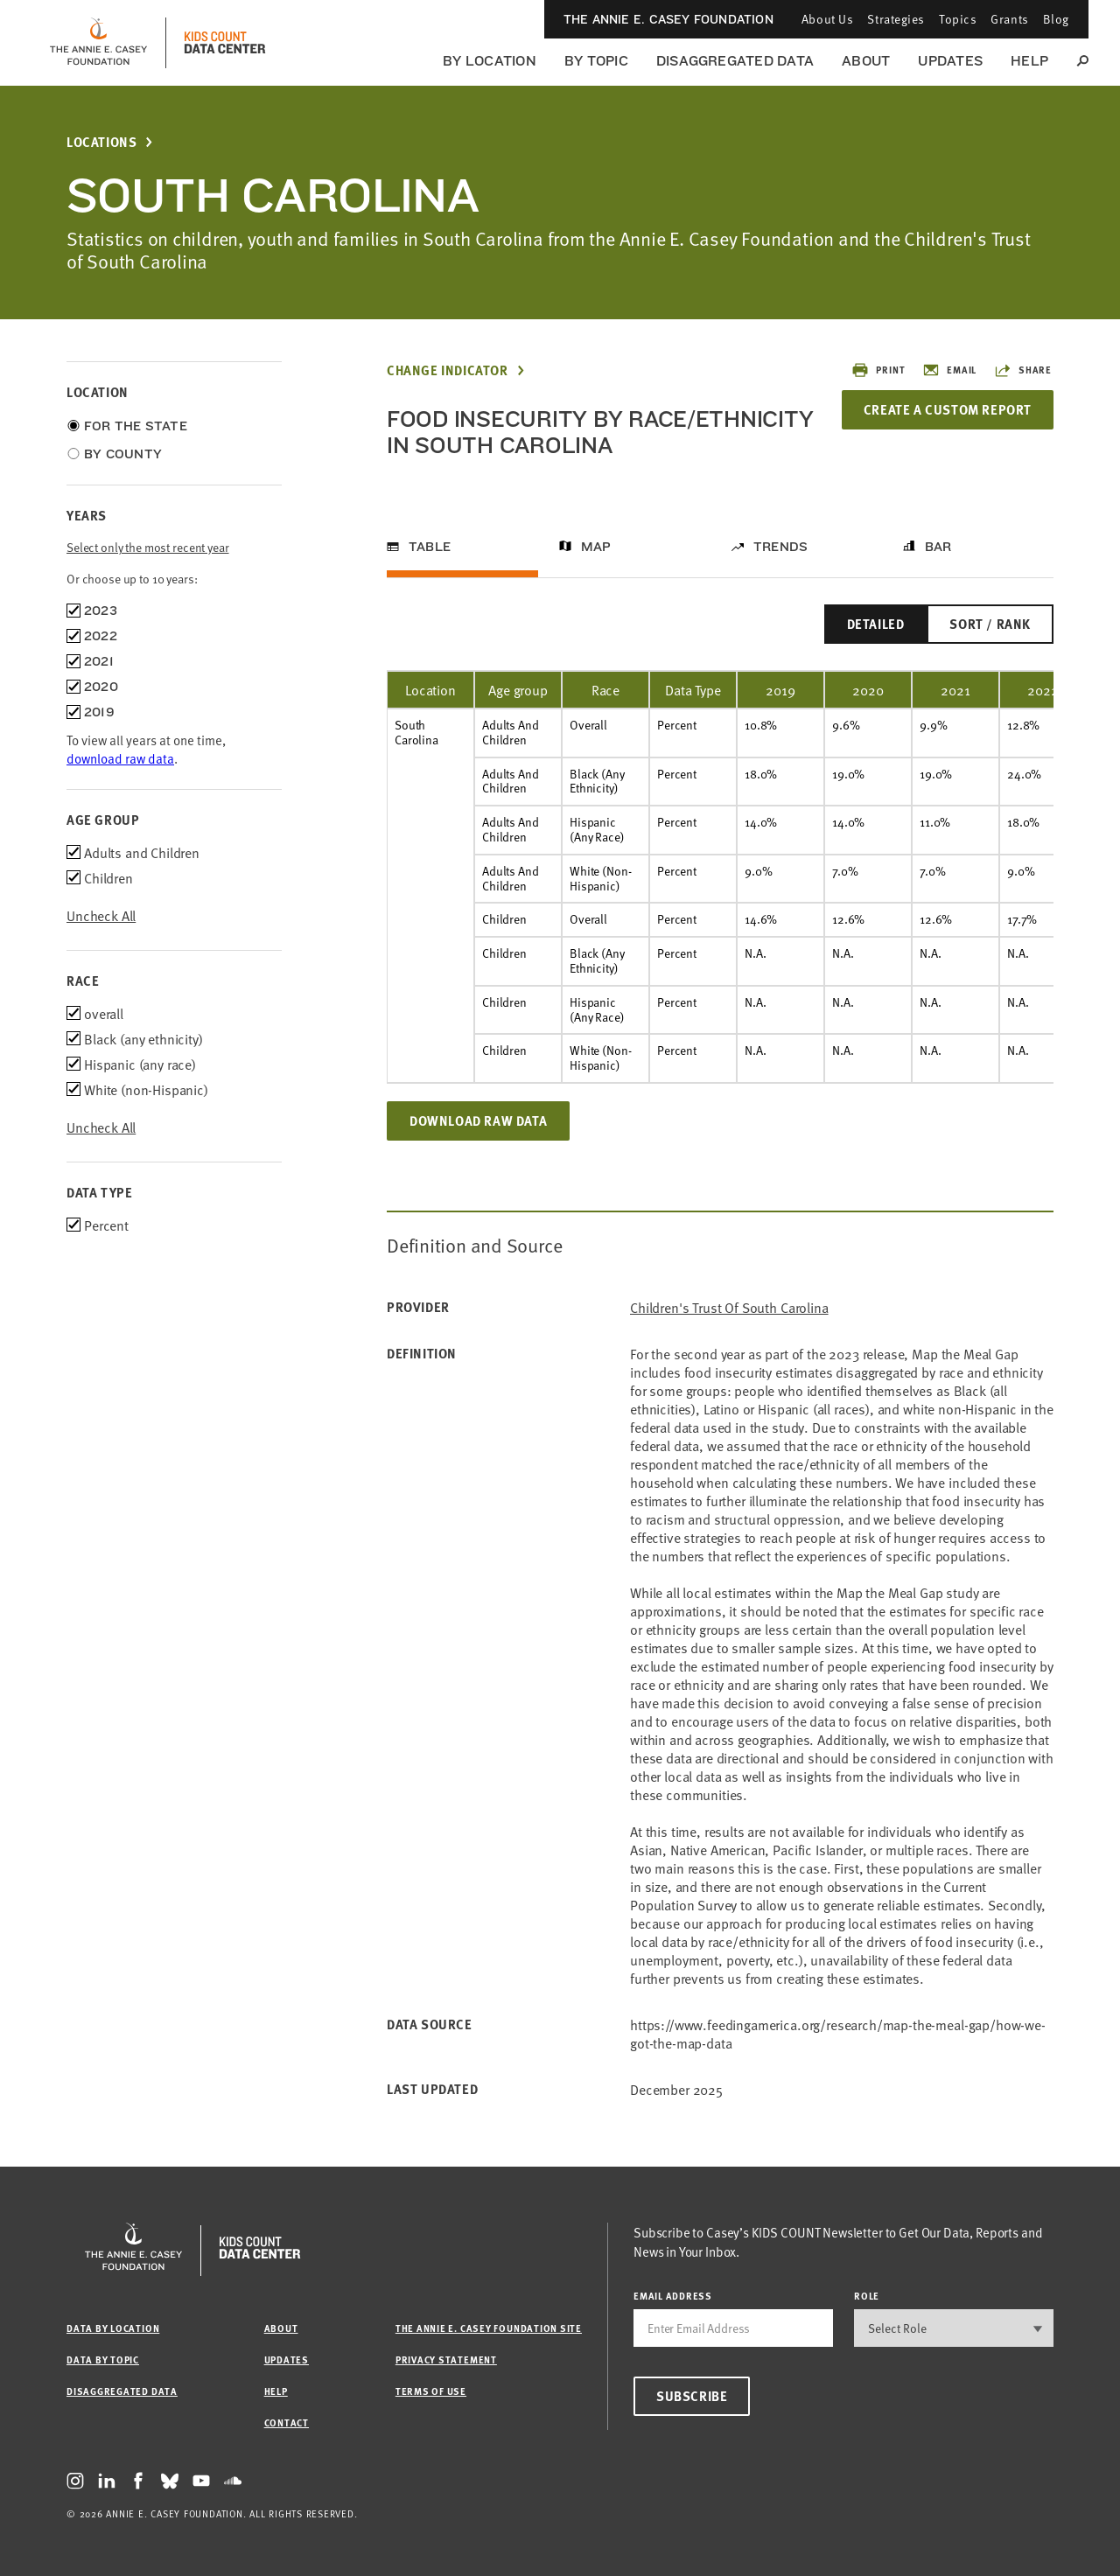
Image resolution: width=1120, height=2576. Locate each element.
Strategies (896, 18)
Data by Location (112, 2328)
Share (1023, 370)
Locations (101, 142)
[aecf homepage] (98, 43)
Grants (1009, 18)
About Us (827, 18)
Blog (1056, 18)
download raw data (120, 758)
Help (1029, 60)
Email (949, 370)
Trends (780, 547)
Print (878, 370)
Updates (950, 60)
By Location (489, 60)
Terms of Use (431, 2391)
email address (673, 2295)
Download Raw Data (478, 1120)
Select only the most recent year (147, 547)
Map (596, 547)
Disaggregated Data (735, 60)
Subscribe (691, 2395)
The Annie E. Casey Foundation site (489, 2328)
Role (866, 2295)
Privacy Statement (446, 2359)
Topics (957, 18)
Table (430, 547)
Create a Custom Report (947, 409)
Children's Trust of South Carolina (729, 1307)
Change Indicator (447, 370)
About (866, 60)
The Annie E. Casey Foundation (669, 19)
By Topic (596, 60)
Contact (286, 2422)
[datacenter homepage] (225, 43)
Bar (938, 547)
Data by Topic (102, 2359)
